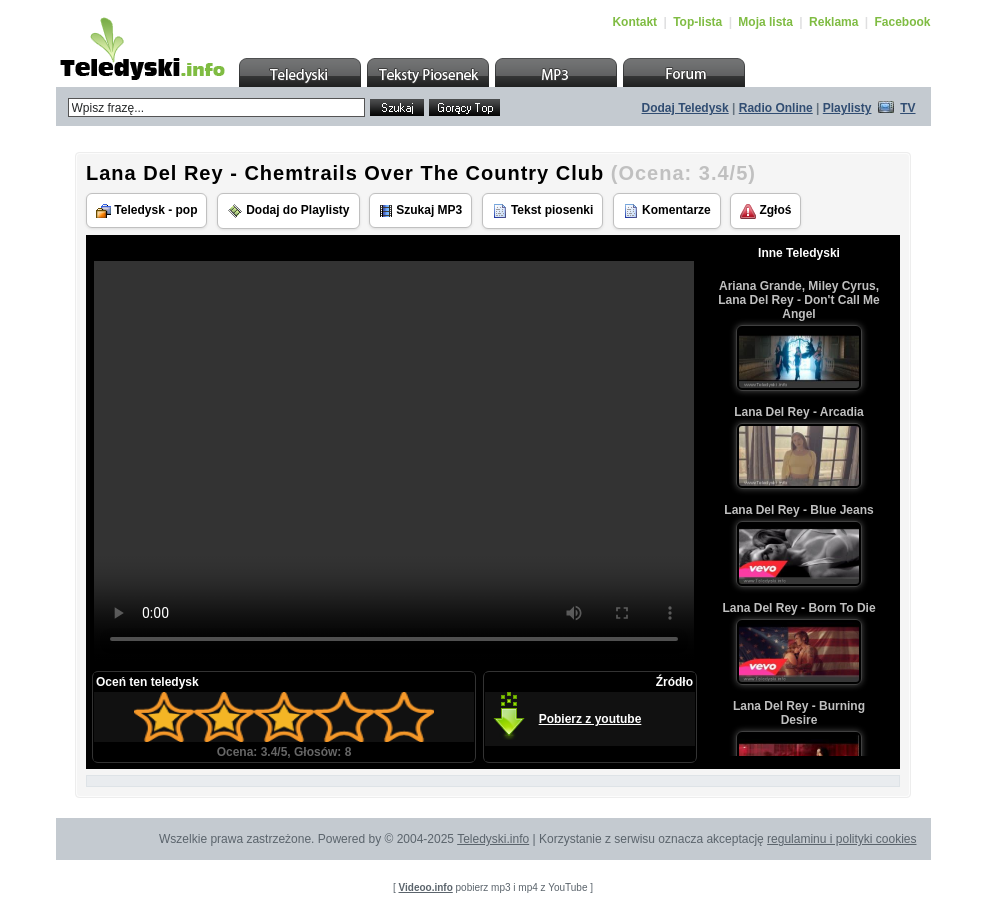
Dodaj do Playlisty (288, 211)
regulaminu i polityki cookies (841, 839)
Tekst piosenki (543, 211)
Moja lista (765, 22)
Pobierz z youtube (590, 719)
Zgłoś (765, 211)
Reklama (833, 22)
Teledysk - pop (146, 210)
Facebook (902, 22)
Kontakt (634, 22)
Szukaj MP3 (420, 210)
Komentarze (667, 211)
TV (907, 108)
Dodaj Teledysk (685, 108)
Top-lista (697, 22)
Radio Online (776, 108)
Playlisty (847, 108)
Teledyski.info (493, 839)
